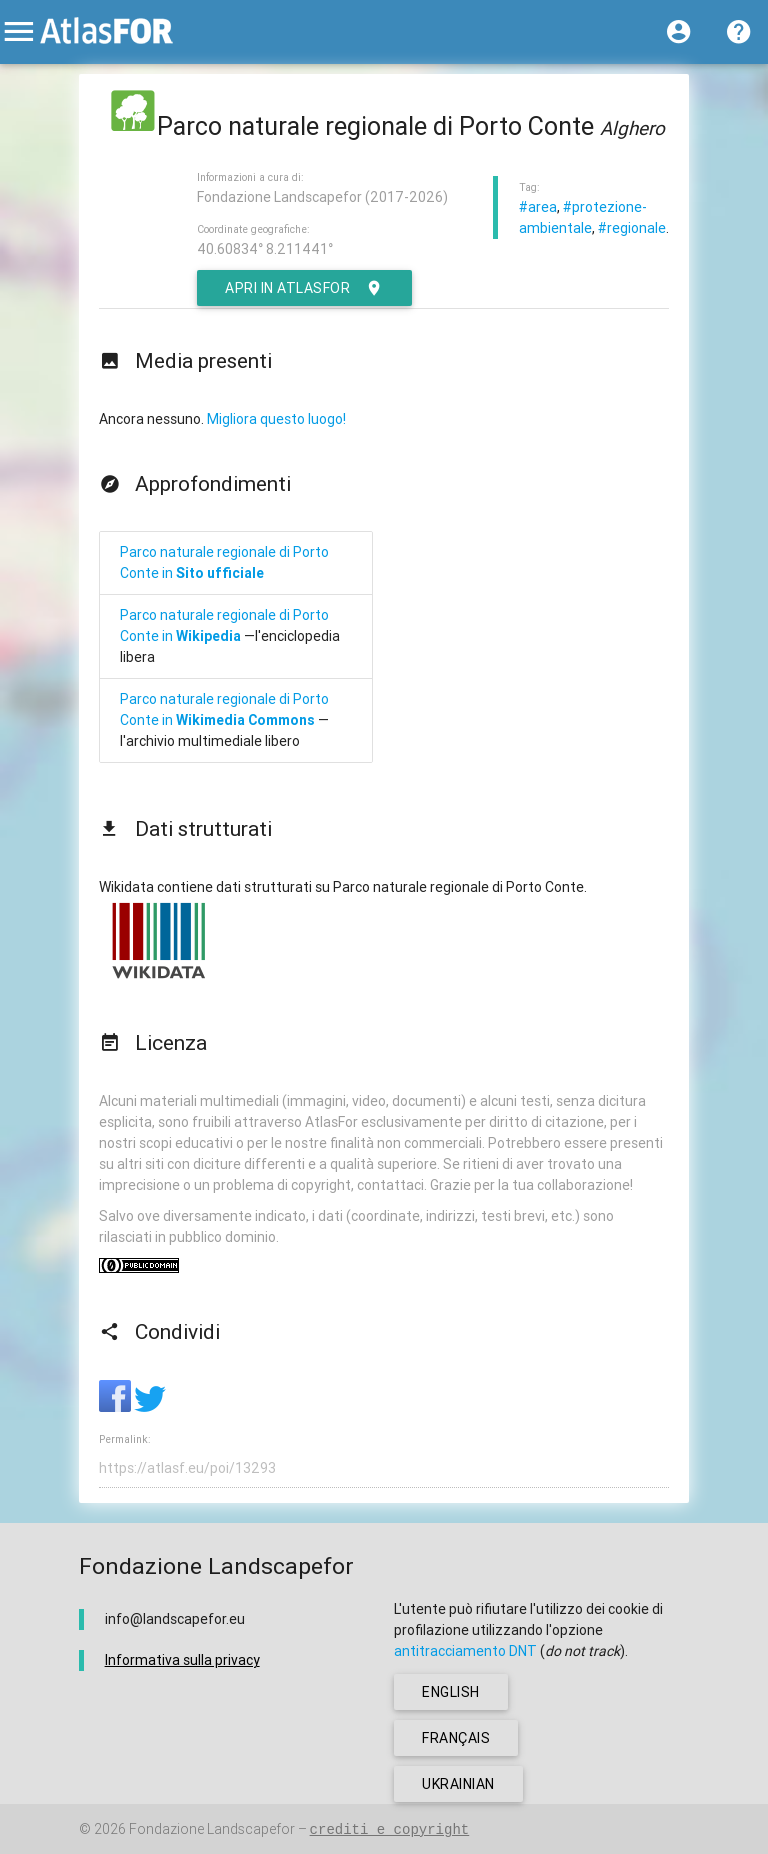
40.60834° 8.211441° (265, 249)
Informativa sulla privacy (182, 1660)
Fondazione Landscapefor (212, 1829)
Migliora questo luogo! (276, 419)
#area (538, 207)
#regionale (632, 228)
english (451, 1692)
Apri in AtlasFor (304, 288)
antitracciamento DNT (465, 1651)
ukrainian (458, 1784)
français (456, 1738)
